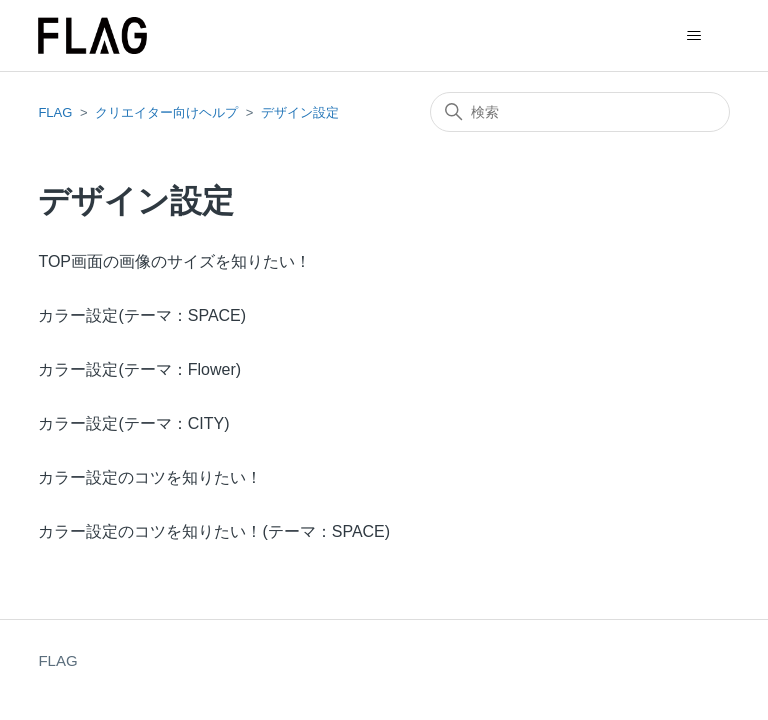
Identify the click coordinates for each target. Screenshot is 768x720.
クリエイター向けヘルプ (166, 112)
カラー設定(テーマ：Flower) (139, 369)
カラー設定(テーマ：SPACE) (142, 315)
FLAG (55, 112)
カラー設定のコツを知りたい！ (150, 477)
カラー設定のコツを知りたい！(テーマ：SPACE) (214, 531)
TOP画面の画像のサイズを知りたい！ (174, 261)
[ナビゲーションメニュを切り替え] (694, 36)
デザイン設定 (300, 112)
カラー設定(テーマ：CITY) (133, 423)
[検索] (580, 112)
